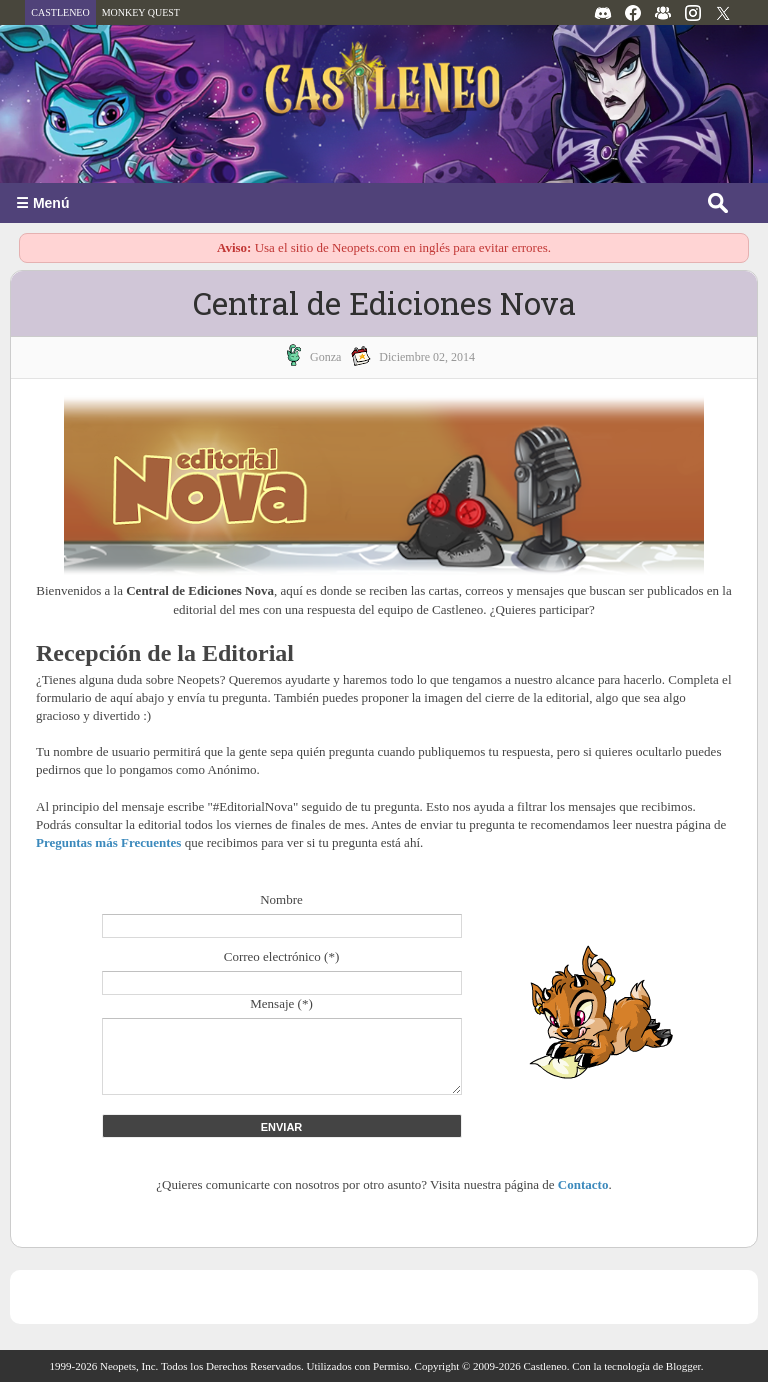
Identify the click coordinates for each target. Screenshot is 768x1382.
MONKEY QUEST (141, 12)
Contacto (583, 1184)
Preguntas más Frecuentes (108, 842)
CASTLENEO (60, 12)
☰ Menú (42, 203)
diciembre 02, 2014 (427, 357)
